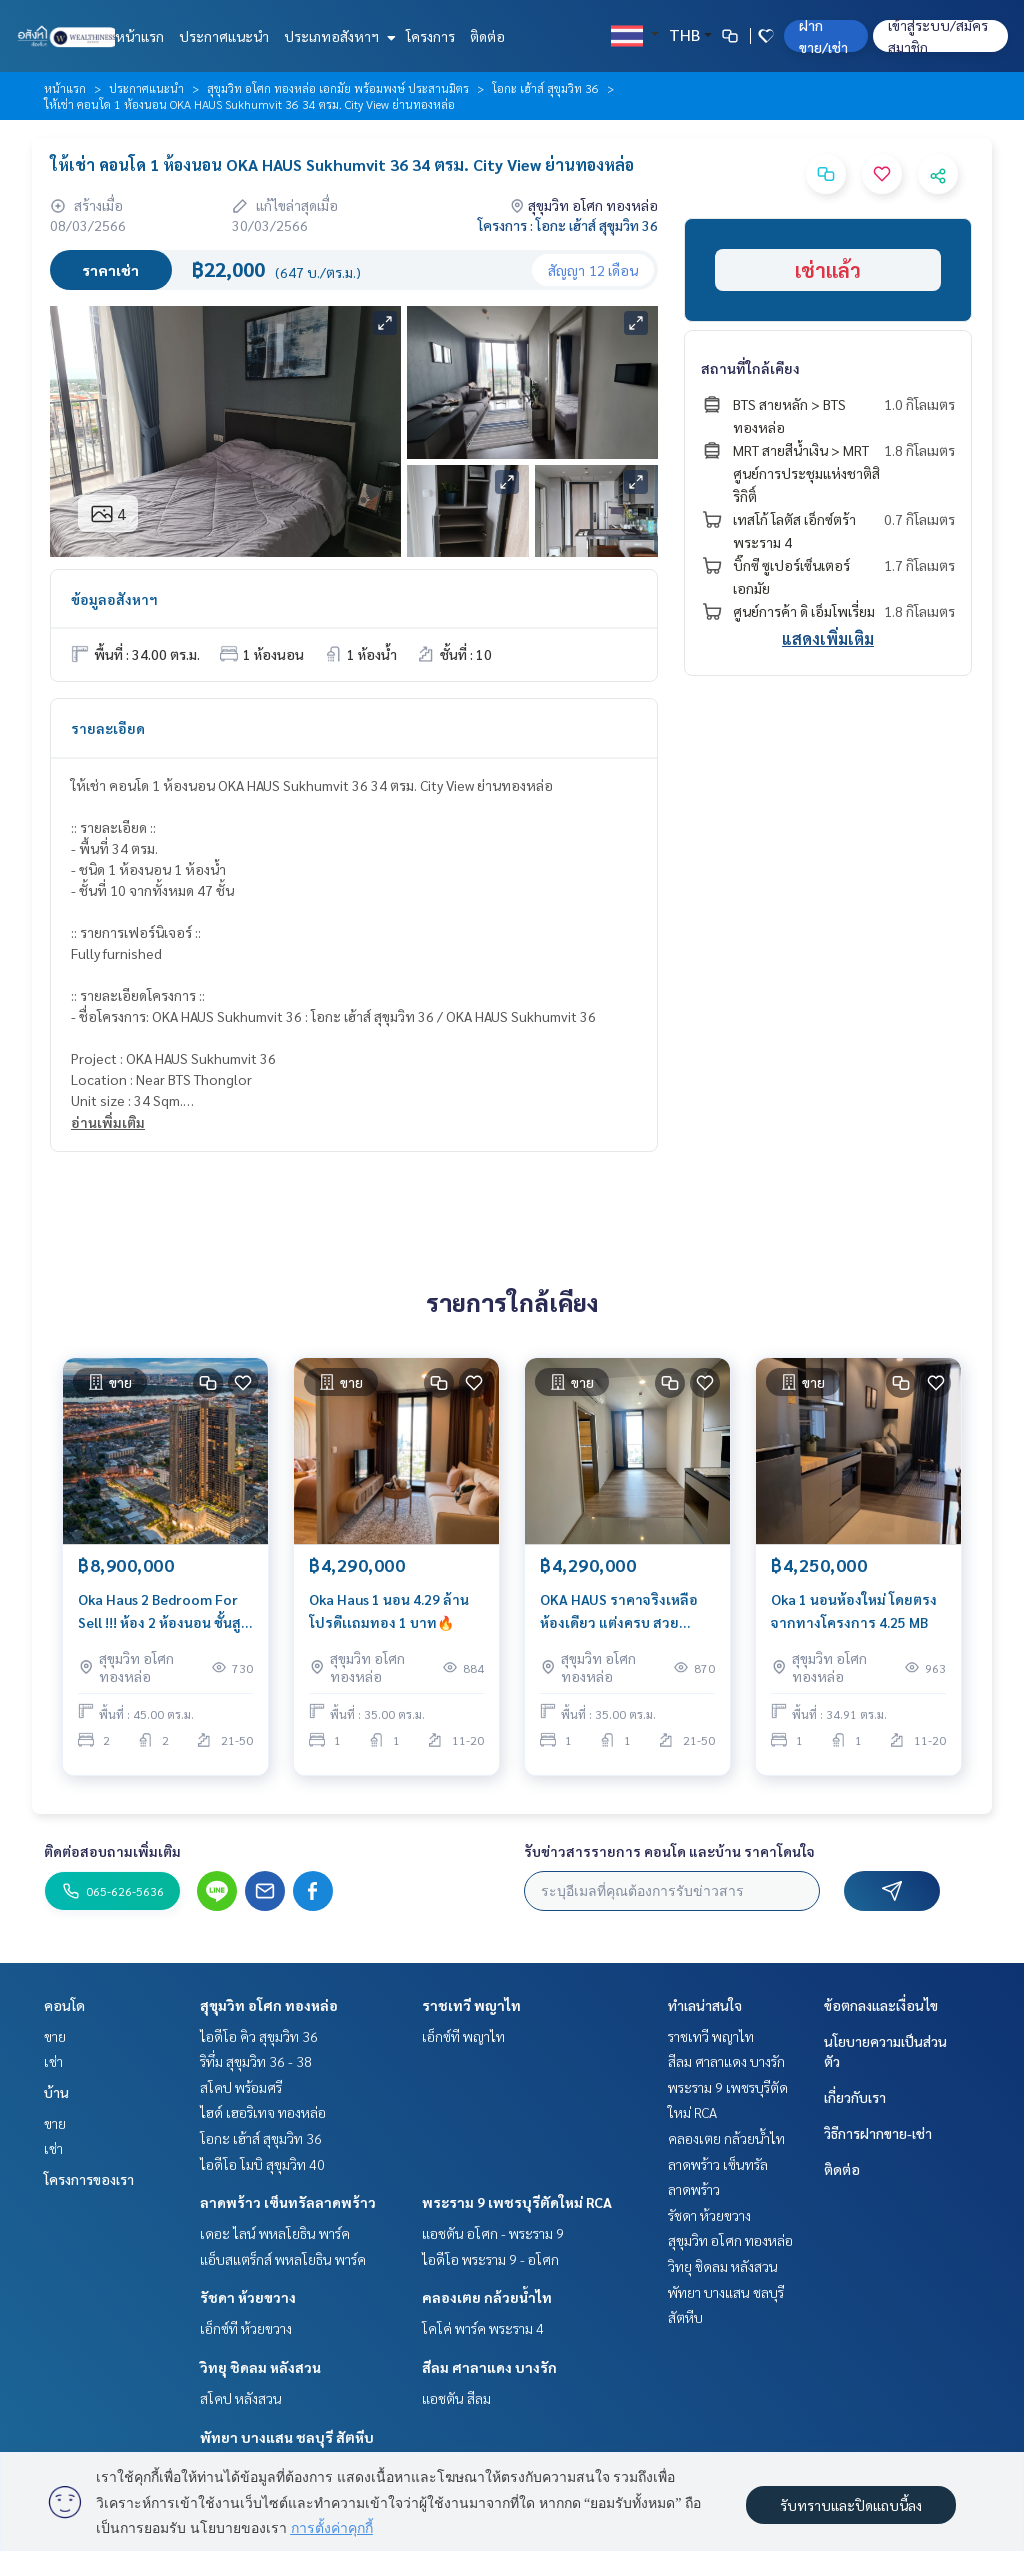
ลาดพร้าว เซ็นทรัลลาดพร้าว (288, 2202)
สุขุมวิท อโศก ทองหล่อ (269, 2005)
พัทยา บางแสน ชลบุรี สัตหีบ (287, 2437)
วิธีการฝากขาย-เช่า (878, 2133)
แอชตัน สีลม (456, 2398)
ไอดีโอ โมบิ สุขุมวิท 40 (262, 2164)
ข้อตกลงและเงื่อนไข (881, 2005)
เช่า (53, 2061)
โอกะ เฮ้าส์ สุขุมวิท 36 (545, 88)
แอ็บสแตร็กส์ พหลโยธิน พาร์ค (283, 2259)
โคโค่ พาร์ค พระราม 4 (483, 2328)
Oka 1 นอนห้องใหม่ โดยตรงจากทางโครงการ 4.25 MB (854, 1617)
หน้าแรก (139, 36)
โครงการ (430, 36)
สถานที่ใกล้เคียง (750, 368)
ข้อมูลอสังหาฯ (114, 599)
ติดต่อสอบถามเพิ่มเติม (112, 1851)
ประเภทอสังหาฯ (337, 36)
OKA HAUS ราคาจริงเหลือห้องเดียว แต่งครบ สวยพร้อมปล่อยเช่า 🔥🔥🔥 (619, 1618)
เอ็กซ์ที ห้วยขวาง (246, 2328)
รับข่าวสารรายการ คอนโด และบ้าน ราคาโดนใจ (669, 1851)
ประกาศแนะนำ (224, 36)
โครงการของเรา (89, 2179)
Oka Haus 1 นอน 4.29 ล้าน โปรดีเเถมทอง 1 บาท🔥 (389, 1617)
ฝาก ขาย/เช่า (823, 36)
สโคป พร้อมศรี (241, 2087)
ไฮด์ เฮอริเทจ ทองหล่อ (263, 2112)
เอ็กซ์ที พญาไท (463, 2036)
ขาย (55, 2036)
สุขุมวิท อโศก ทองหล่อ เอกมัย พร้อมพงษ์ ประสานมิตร (338, 88)
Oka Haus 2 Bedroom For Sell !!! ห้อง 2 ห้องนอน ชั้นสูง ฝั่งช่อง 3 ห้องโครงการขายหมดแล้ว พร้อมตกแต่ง (163, 1618)
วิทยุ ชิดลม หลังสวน (260, 2367)
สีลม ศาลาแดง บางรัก (489, 2367)
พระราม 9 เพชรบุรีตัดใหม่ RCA (517, 2202)
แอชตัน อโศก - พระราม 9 (493, 2233)
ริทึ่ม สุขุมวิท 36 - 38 (256, 2061)
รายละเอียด (108, 728)
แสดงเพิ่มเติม (828, 638)
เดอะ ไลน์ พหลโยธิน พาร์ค (275, 2233)
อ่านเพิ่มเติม (108, 1122)
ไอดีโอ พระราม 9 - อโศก (490, 2259)
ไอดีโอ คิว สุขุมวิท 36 (259, 2036)
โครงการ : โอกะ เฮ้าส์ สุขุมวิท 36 (568, 225)
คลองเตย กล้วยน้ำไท (487, 2297)
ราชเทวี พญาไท (471, 2005)
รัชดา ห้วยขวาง (248, 2297)
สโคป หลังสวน (241, 2398)
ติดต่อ (487, 36)
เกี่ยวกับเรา (855, 2097)
